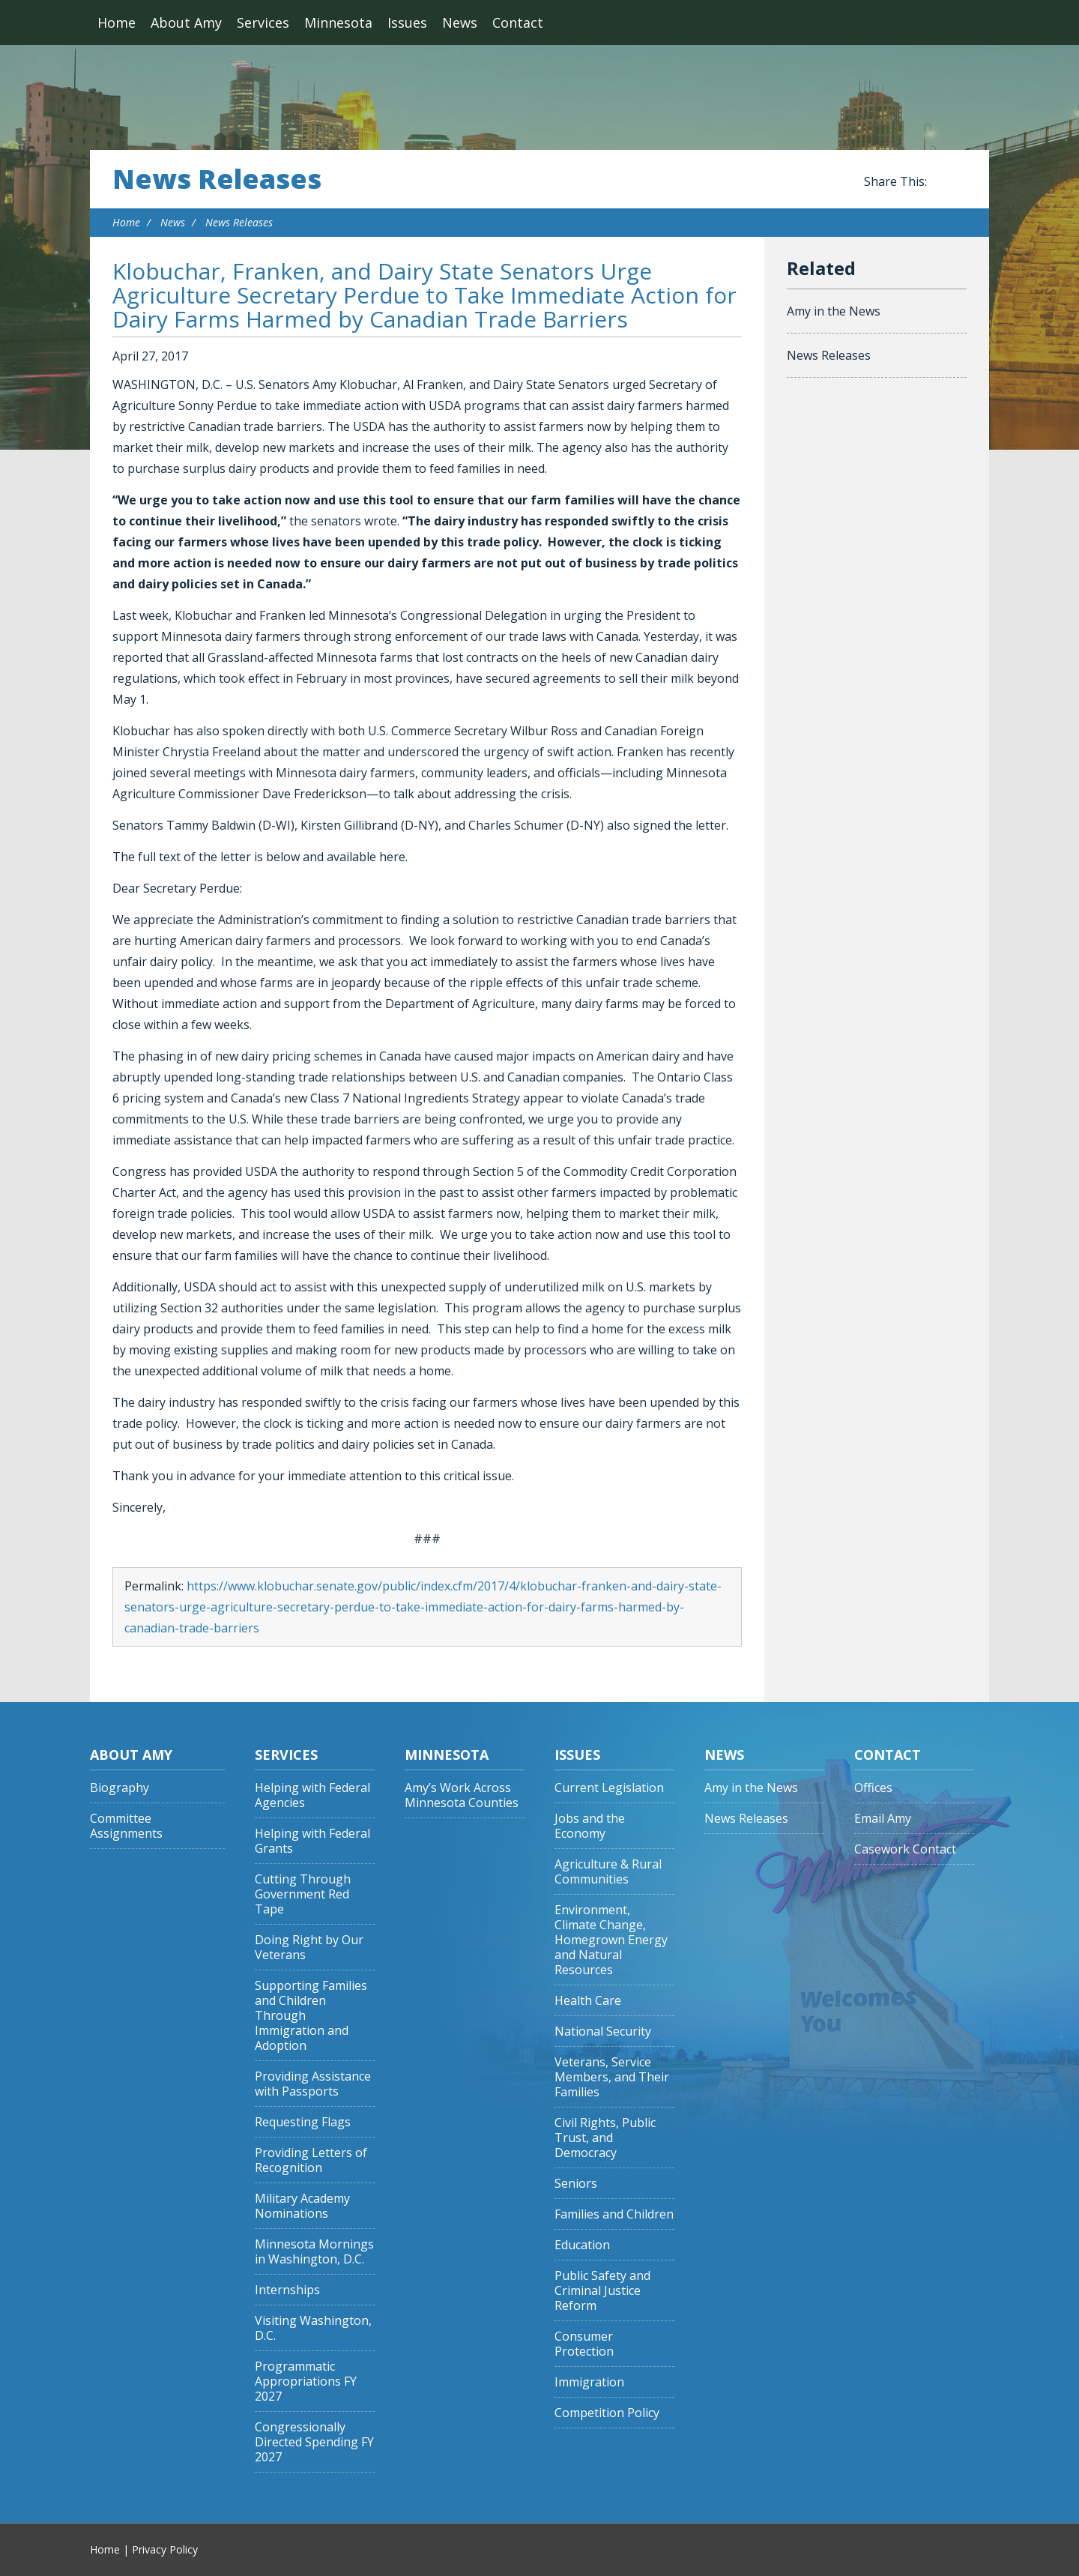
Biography (119, 1788)
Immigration (589, 2382)
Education (582, 2245)
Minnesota (338, 22)
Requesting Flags (303, 2122)
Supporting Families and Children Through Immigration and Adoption (311, 2016)
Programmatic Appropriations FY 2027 (306, 2381)
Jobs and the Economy (589, 1826)
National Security (602, 2031)
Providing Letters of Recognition (311, 2160)
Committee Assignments (126, 1826)
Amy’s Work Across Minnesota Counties (462, 1795)
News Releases (216, 179)
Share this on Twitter (959, 182)
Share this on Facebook (941, 182)
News (459, 22)
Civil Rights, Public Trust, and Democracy (605, 2138)
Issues (407, 22)
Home (116, 22)
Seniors (575, 2184)
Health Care (587, 2001)
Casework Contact (905, 1849)
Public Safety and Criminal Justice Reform (602, 2291)
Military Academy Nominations (302, 2206)
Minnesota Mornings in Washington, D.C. (314, 2251)
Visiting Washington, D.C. (313, 2328)
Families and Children (614, 2214)
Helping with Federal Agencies (312, 1795)
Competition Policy (606, 2413)
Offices (873, 1788)
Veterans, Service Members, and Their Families (611, 2077)
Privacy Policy (165, 2549)
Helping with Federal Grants (312, 1841)
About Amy (186, 22)
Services (263, 22)
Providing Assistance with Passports (313, 2084)
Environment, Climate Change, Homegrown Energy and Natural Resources (611, 1940)
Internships (287, 2290)
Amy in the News (833, 311)
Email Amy (882, 1819)
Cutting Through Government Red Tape (303, 1894)
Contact (517, 22)
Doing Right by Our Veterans (309, 1947)
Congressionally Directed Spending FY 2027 (314, 2442)
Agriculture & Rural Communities (608, 1871)
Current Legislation (609, 1788)
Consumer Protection (584, 2344)
